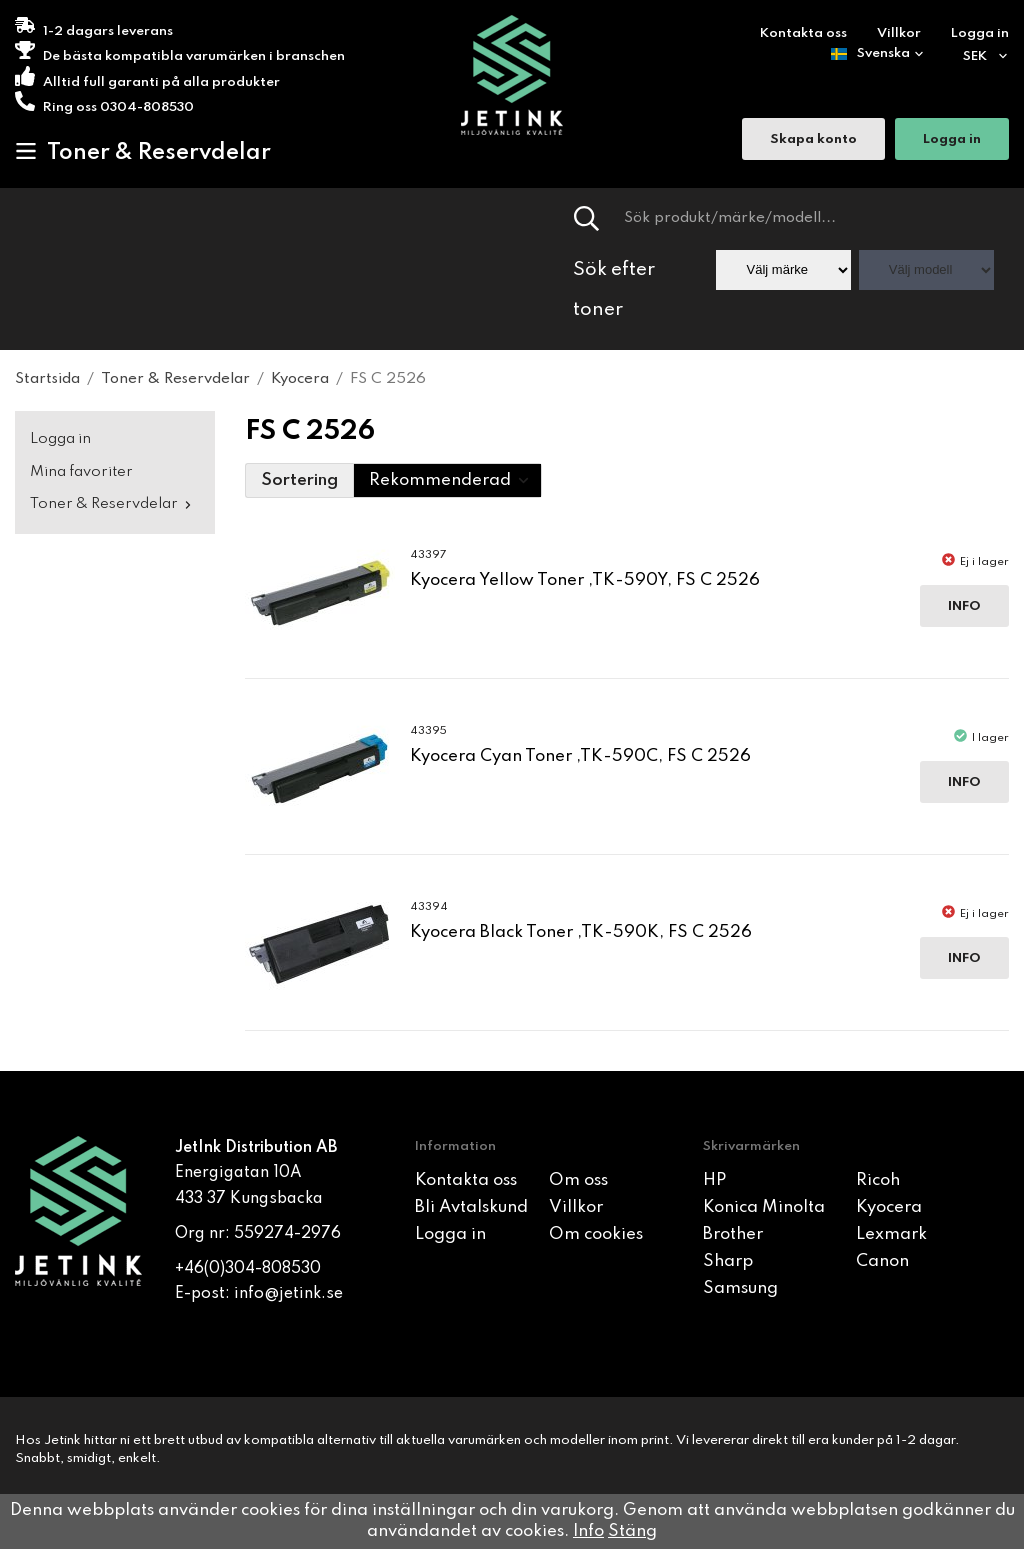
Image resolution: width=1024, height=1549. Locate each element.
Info (964, 606)
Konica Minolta (764, 1207)
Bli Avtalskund (471, 1207)
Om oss (578, 1180)
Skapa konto (813, 140)
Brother (733, 1234)
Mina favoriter (81, 472)
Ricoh (878, 1180)
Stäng (632, 1531)
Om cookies (596, 1234)
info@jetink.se (288, 1294)
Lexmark (891, 1234)
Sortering (299, 480)
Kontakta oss (803, 33)
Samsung (740, 1288)
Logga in (980, 33)
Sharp (728, 1261)
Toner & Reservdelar (143, 152)
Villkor (899, 33)
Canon (882, 1261)
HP (714, 1180)
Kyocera (889, 1207)
